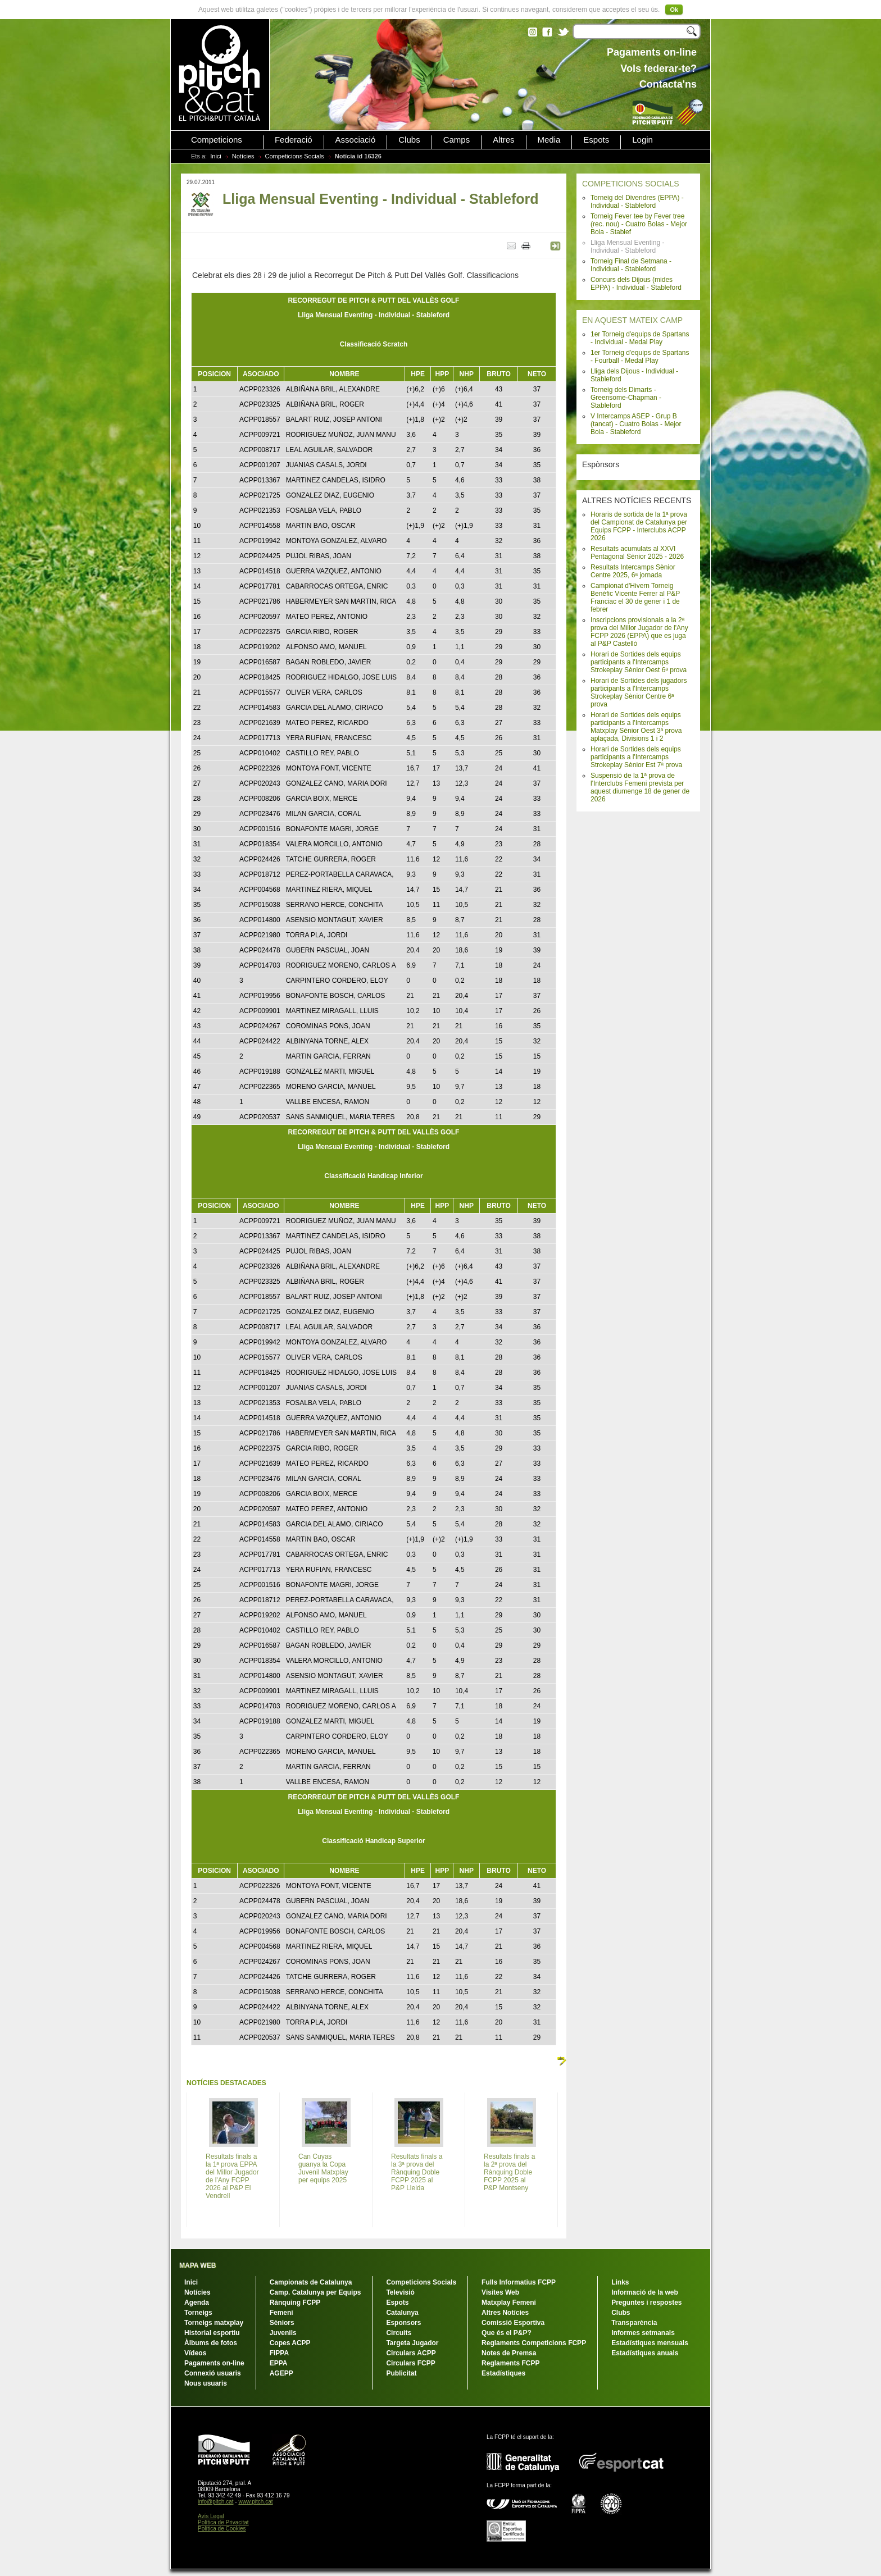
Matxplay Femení (509, 2302)
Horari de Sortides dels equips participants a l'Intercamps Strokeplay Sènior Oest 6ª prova (639, 662)
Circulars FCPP (410, 2363)
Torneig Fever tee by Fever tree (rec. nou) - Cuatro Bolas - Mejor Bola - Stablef (639, 224)
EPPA (279, 2363)
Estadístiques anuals (644, 2353)
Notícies (243, 156)
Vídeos (195, 2353)
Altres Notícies (505, 2313)
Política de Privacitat (223, 2522)
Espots (596, 139)
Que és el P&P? (507, 2333)
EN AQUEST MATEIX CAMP (632, 320)
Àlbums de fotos (210, 2343)
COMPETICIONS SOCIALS (630, 183)
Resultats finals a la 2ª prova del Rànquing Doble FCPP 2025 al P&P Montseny (509, 2172)
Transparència (634, 2323)
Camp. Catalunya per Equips (315, 2292)
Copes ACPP (290, 2343)
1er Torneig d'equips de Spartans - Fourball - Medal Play (640, 356)
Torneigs (198, 2313)
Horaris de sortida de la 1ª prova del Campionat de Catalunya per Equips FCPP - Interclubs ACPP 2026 (639, 526)
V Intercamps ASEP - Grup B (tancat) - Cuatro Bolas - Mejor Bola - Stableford (636, 424)
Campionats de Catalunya (311, 2282)
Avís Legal (211, 2516)
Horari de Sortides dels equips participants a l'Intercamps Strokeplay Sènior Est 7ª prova (636, 757)
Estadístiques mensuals (649, 2343)
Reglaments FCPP (510, 2363)
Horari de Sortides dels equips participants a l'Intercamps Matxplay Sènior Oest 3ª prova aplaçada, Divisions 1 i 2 (636, 726)
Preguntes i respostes (646, 2302)
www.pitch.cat (255, 2502)
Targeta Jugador (412, 2343)
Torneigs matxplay (213, 2323)
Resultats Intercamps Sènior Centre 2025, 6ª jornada (633, 571)
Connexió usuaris (212, 2373)
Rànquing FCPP (295, 2302)
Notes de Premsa (509, 2353)
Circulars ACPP (410, 2353)
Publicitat (401, 2373)
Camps (456, 139)
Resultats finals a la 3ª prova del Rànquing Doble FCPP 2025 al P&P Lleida (416, 2172)
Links (620, 2282)
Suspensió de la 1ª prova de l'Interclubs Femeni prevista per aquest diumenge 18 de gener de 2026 (640, 787)
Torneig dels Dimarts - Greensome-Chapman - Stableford (626, 397)
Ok (674, 9)
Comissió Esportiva (513, 2323)
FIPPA (279, 2353)
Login (642, 139)
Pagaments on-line (214, 2363)
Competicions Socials (294, 156)
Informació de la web (644, 2292)
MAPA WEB (197, 2265)
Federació (293, 139)
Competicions (216, 139)
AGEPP (281, 2373)
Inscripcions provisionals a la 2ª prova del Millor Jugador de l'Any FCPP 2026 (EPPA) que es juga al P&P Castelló (639, 632)
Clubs (409, 139)
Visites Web (500, 2292)
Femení (281, 2313)
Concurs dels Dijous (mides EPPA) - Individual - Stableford (636, 283)
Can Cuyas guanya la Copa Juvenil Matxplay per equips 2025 (323, 2168)
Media (549, 139)
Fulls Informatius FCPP (519, 2282)
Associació (355, 139)
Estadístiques (503, 2373)
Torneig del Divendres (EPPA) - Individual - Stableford (637, 201)
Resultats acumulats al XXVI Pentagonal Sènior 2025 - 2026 (637, 552)
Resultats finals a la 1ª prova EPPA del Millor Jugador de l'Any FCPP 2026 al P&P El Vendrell (232, 2176)
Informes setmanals (643, 2333)
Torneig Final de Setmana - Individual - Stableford (631, 265)
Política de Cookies (222, 2528)
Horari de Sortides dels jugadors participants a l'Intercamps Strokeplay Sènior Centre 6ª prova (639, 692)
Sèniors (282, 2323)
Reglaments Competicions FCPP (534, 2343)
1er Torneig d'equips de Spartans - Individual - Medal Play (640, 338)
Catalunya (402, 2313)
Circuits (398, 2333)
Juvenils (283, 2333)
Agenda (196, 2302)
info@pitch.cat (216, 2502)
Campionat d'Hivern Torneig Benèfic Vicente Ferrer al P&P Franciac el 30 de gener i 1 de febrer (635, 597)
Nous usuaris (205, 2383)
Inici (215, 156)
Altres (503, 139)
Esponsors (403, 2323)
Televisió (400, 2292)
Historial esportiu (212, 2333)
